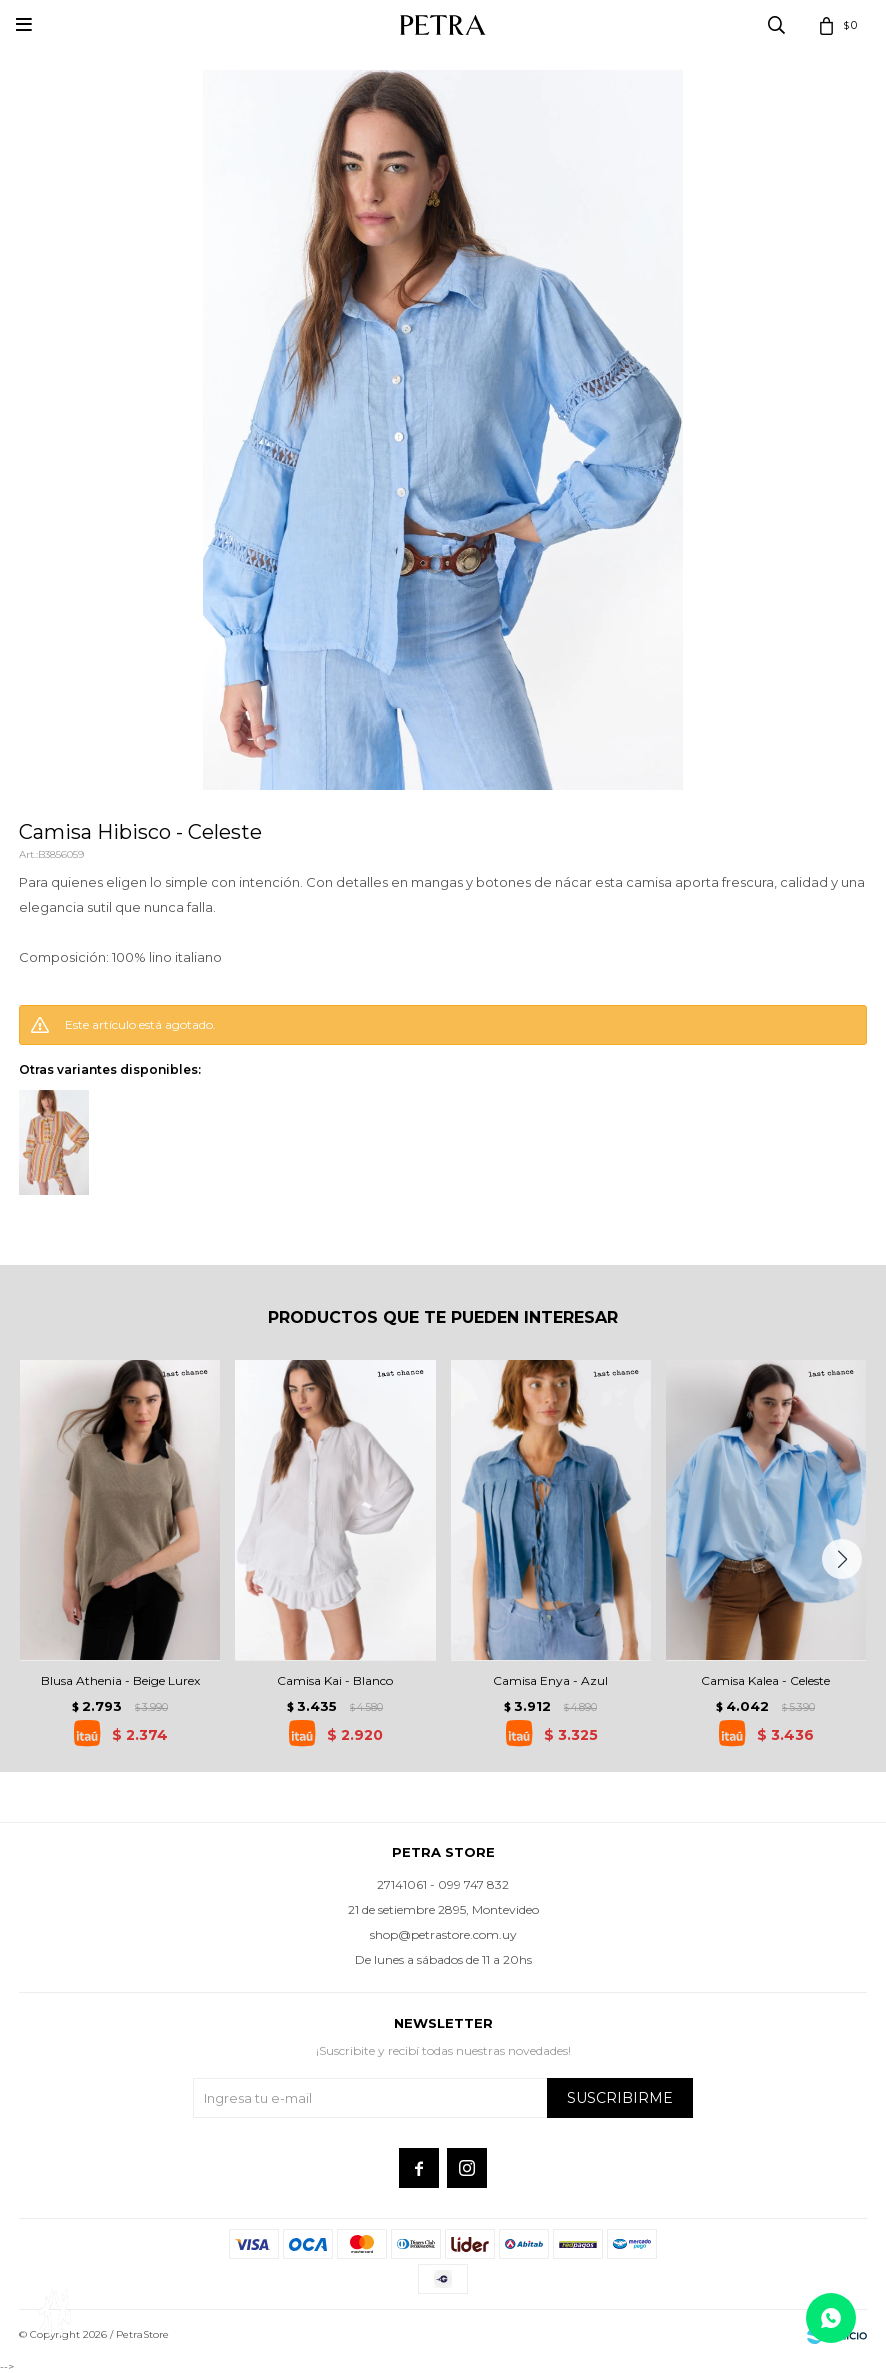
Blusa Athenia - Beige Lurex (120, 1680)
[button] (842, 1559)
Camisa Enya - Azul (550, 1680)
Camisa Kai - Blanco (335, 1680)
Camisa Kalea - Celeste (765, 1680)
